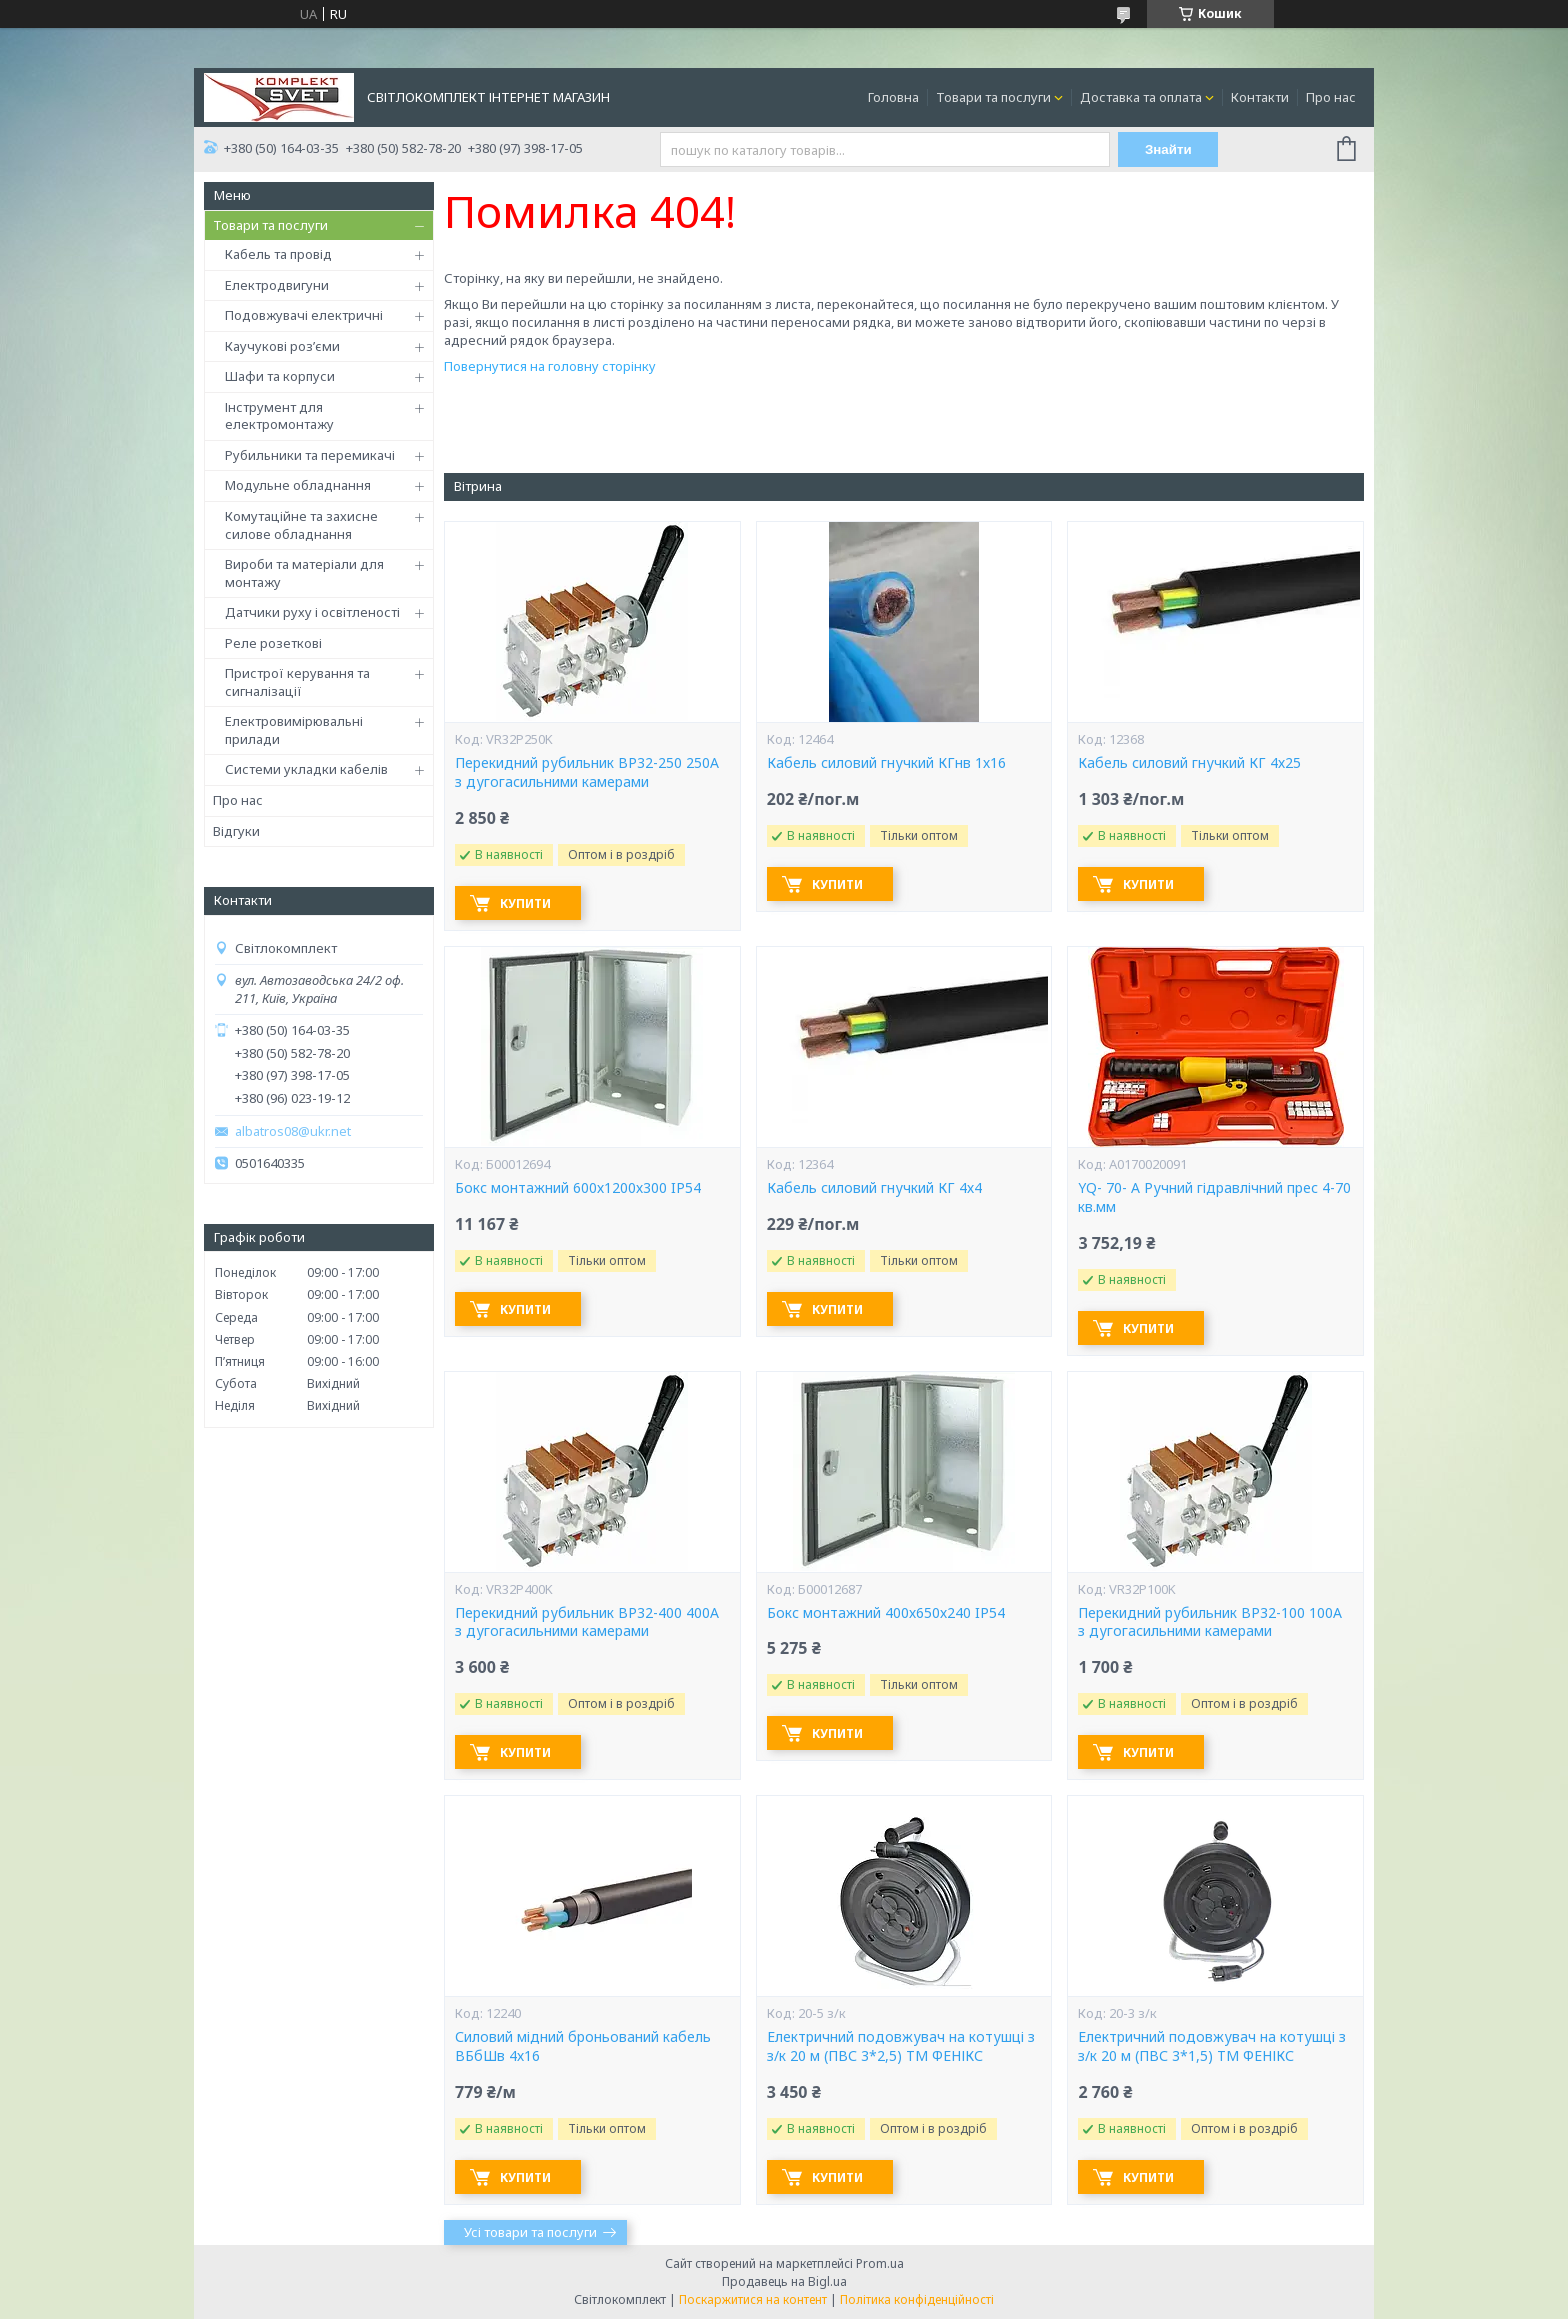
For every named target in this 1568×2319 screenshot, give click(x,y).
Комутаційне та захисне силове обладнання (301, 525)
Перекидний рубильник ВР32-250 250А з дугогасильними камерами (587, 772)
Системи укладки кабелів (306, 769)
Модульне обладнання (298, 485)
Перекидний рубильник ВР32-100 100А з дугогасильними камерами (1210, 1622)
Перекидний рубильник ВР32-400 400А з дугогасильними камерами (587, 1622)
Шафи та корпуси (280, 376)
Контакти (1260, 97)
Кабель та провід (278, 254)
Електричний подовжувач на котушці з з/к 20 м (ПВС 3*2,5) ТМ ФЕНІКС (901, 2046)
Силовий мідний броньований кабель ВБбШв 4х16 (583, 2046)
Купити (525, 903)
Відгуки (236, 831)
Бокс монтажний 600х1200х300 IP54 (578, 1188)
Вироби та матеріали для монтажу (304, 573)
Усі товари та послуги (530, 2232)
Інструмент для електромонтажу (279, 416)
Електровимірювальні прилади (294, 730)
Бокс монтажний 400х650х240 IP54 (886, 1613)
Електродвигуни (277, 285)
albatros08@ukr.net (293, 1131)
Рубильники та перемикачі (310, 455)
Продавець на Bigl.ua (784, 2281)
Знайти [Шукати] (1168, 149)
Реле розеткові (273, 643)
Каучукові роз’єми (282, 346)
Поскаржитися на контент (753, 2299)
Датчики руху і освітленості (312, 612)
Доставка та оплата (1141, 97)
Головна (893, 97)
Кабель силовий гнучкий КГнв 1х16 (886, 763)
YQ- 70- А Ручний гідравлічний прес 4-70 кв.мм (1214, 1197)
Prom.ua (880, 2263)
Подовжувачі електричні (304, 315)
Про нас (1331, 97)
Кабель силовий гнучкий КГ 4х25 (1189, 763)
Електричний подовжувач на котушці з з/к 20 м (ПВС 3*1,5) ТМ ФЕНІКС (1212, 2046)
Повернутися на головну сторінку (550, 366)
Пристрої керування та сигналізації (297, 682)
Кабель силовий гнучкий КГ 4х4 (874, 1188)
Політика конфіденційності (917, 2299)
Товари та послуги (993, 97)
